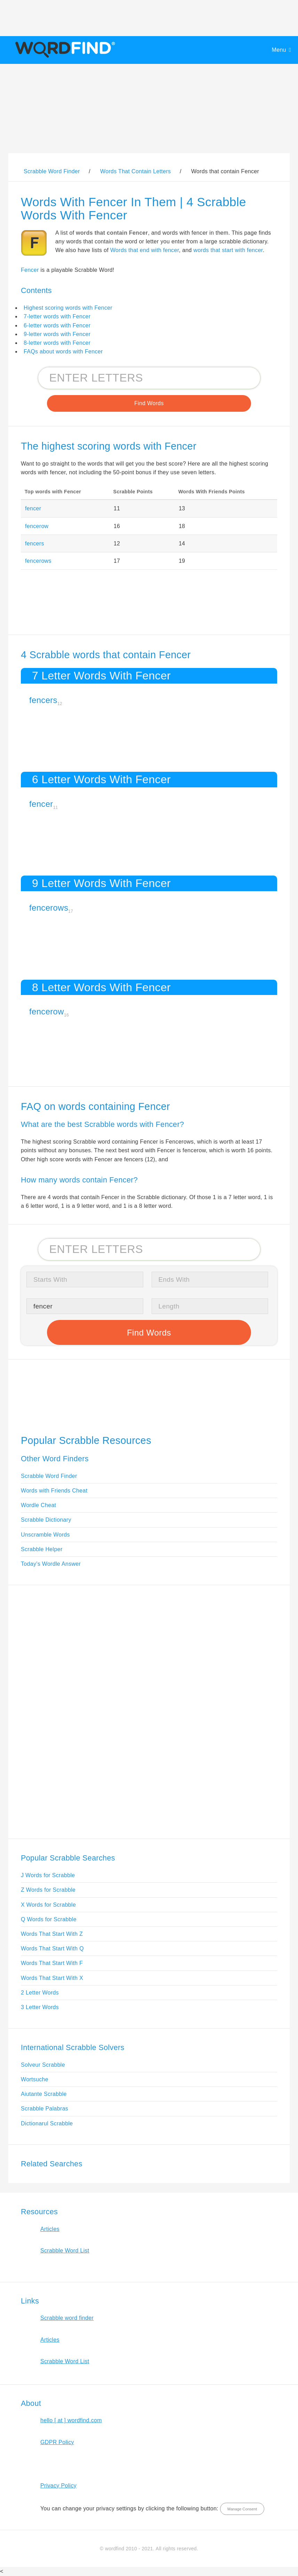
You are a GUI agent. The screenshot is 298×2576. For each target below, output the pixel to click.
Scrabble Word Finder (49, 1476)
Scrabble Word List (64, 2250)
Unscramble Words (45, 1535)
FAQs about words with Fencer (63, 351)
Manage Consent (242, 2509)
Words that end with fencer (144, 250)
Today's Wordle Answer (51, 1564)
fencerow (36, 526)
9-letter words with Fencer (57, 334)
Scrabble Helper (42, 1549)
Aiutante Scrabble (44, 2094)
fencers (34, 543)
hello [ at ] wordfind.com (71, 2420)
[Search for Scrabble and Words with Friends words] (149, 377)
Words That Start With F (52, 1963)
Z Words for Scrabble (48, 1890)
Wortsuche (34, 2079)
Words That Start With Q (52, 1948)
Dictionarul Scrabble (47, 2123)
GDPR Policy (57, 2442)
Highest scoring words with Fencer (68, 308)
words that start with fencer (228, 250)
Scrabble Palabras (44, 2108)
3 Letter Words (40, 2007)
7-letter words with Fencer (57, 316)
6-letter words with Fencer (57, 325)
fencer (33, 508)
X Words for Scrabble (48, 1905)
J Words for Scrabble (48, 1875)
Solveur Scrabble (43, 2065)
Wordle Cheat (38, 1505)
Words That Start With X (52, 1978)
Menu (279, 50)
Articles (49, 2229)
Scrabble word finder (67, 2318)
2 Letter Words (40, 1993)
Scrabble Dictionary (46, 1520)
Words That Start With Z (52, 1934)
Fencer (30, 270)
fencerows (38, 561)
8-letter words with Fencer (57, 343)
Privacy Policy (58, 2486)
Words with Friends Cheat (54, 1491)
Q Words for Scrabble (48, 1919)
